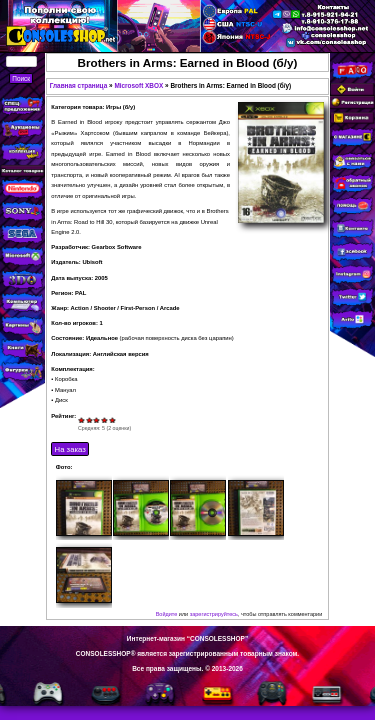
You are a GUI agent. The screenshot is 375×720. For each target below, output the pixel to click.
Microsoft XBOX (138, 85)
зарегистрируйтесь (214, 614)
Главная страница (79, 85)
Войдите (167, 614)
